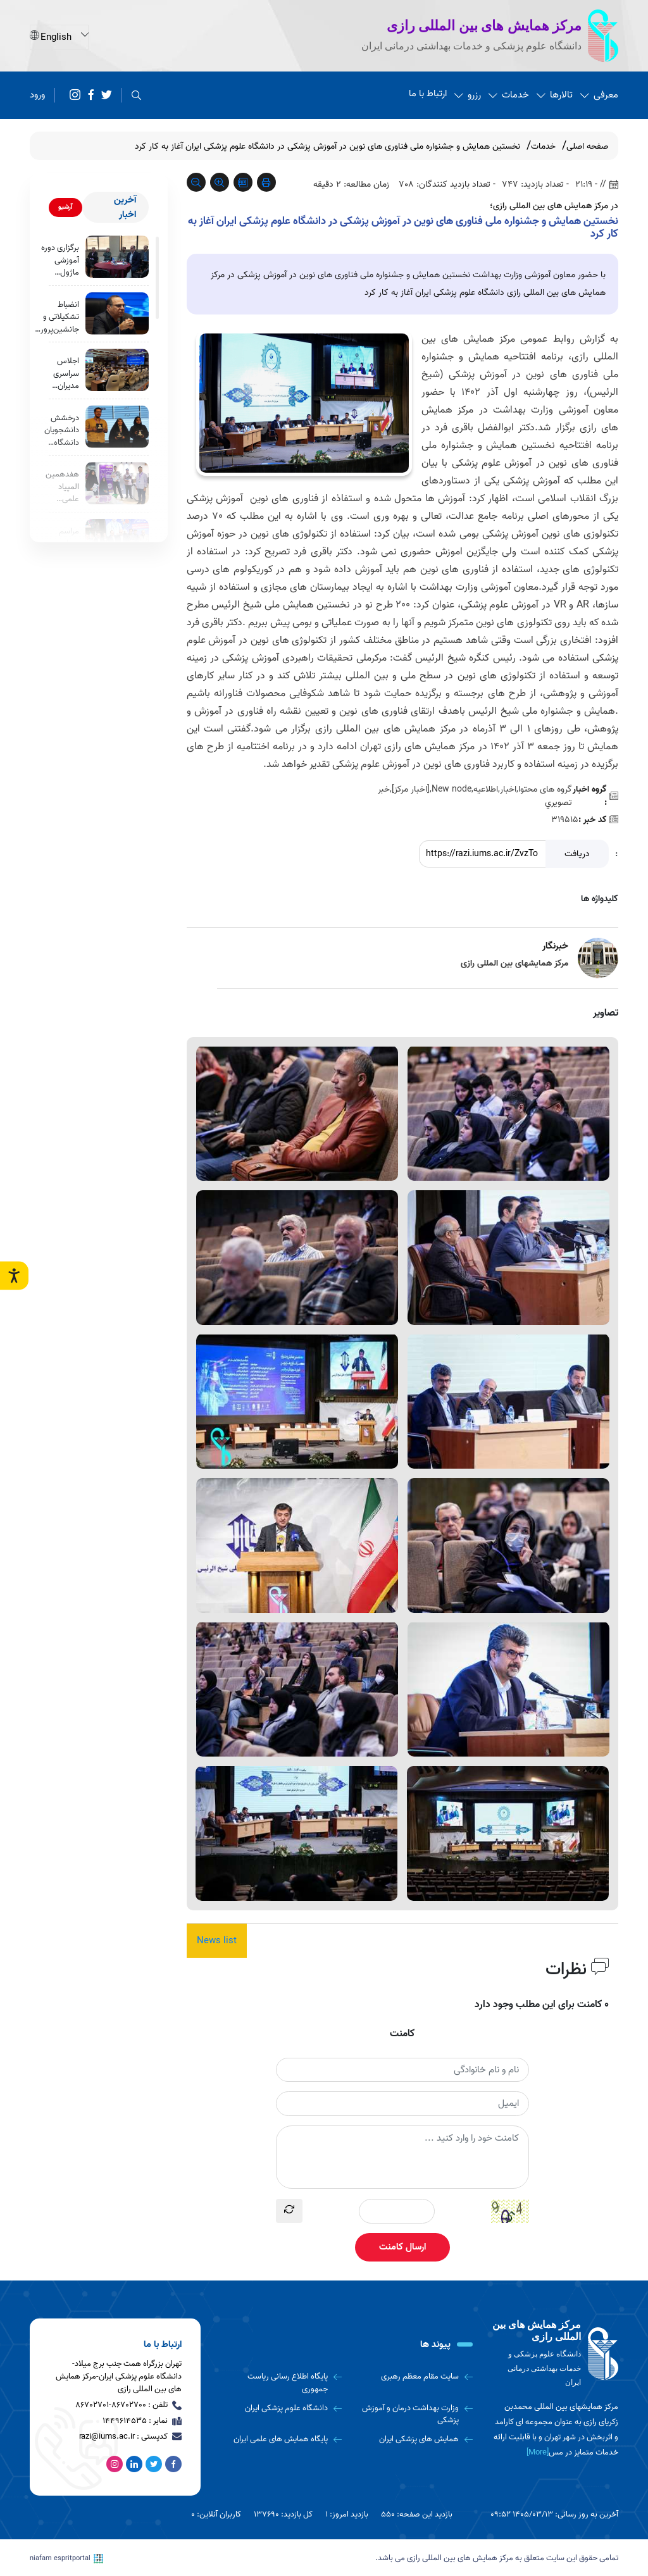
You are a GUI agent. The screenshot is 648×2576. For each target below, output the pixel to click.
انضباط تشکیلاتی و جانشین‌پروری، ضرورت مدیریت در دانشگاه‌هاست (55, 317)
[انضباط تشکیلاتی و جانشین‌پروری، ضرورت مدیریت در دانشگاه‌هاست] (117, 313)
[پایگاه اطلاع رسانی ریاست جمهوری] (281, 2382)
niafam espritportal (66, 2558)
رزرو (467, 95)
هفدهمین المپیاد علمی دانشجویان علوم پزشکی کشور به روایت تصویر (61, 488)
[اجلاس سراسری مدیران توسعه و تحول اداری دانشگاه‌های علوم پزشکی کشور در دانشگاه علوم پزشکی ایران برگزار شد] (117, 370)
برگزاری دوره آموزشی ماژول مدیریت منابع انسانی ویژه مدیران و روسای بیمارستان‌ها (59, 260)
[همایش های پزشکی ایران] (412, 2439)
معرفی (599, 95)
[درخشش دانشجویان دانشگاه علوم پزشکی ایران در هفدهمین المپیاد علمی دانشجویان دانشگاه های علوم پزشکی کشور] (117, 428)
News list (217, 1940)
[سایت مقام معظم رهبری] (412, 2376)
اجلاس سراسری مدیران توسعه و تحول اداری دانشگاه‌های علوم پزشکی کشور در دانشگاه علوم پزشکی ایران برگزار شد (59, 374)
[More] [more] (537, 2452)
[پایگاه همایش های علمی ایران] (281, 2439)
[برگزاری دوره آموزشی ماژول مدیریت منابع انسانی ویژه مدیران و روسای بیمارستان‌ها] (117, 256)
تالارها (555, 95)
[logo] (555, 2354)
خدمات (509, 95)
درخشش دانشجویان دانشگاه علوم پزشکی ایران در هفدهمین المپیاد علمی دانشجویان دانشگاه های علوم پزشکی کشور (61, 432)
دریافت (577, 854)
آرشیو (65, 207)
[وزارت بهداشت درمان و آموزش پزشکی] (412, 2414)
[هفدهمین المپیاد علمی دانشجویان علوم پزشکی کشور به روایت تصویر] (117, 485)
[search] (136, 95)
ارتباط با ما (428, 93)
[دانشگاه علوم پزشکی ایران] (281, 2408)
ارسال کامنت (402, 2247)
